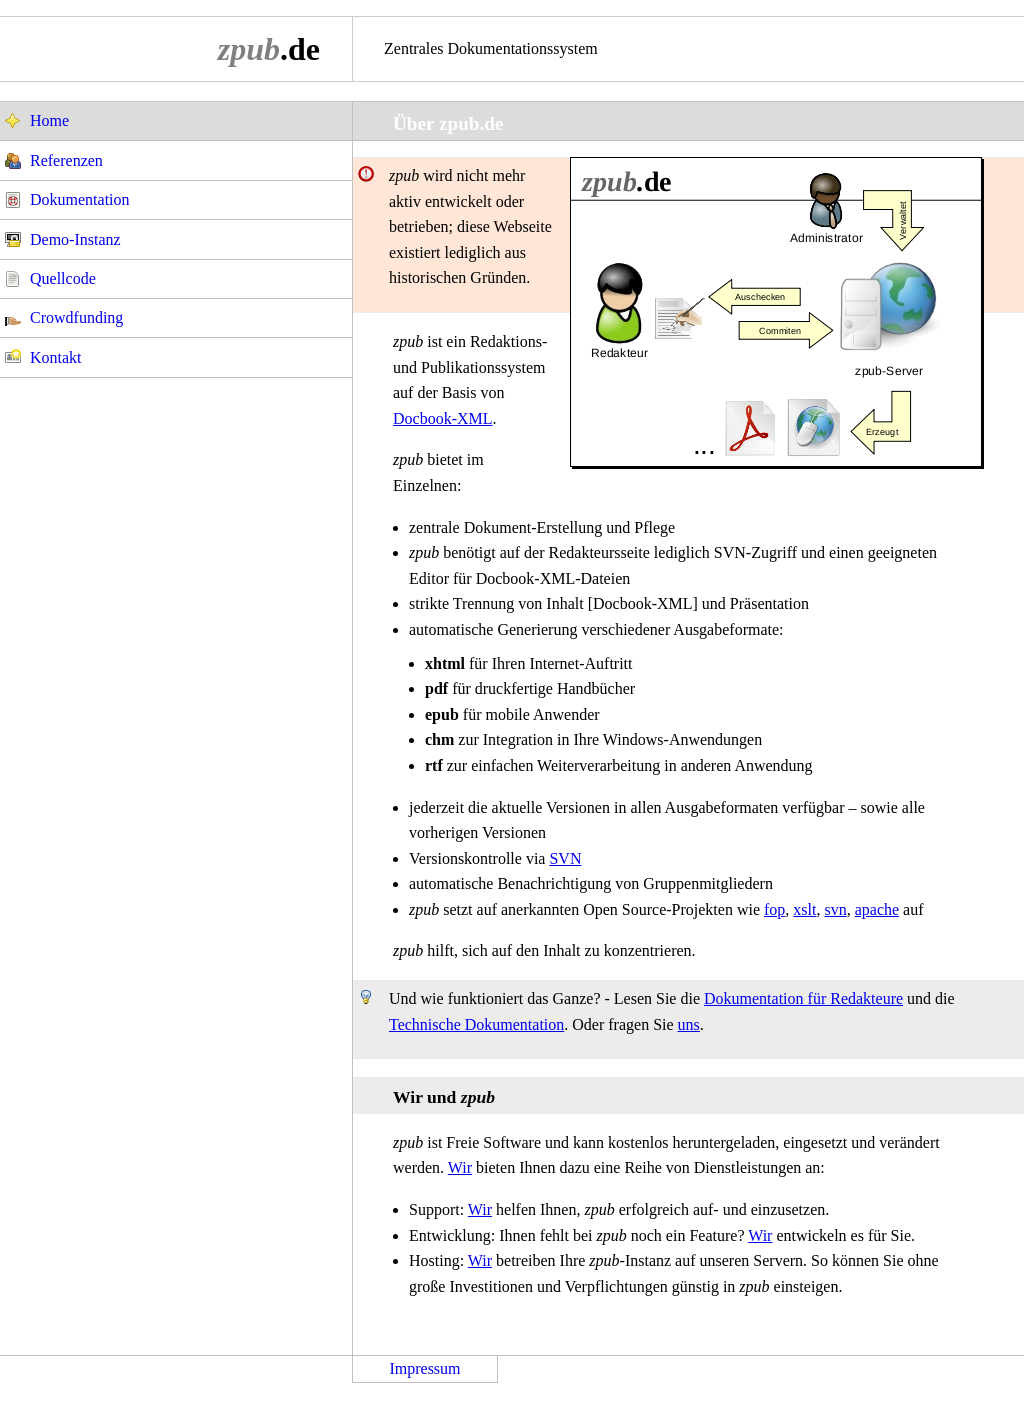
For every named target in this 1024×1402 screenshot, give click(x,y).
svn (835, 909)
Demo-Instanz (75, 239)
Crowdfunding (76, 317)
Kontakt (56, 357)
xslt (804, 909)
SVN (565, 858)
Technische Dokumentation (476, 1024)
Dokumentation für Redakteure (803, 998)
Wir (460, 1167)
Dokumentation (80, 199)
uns (689, 1024)
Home (49, 120)
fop (774, 909)
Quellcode (63, 278)
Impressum (424, 1368)
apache (877, 909)
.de (269, 49)
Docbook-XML (443, 418)
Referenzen (66, 160)
